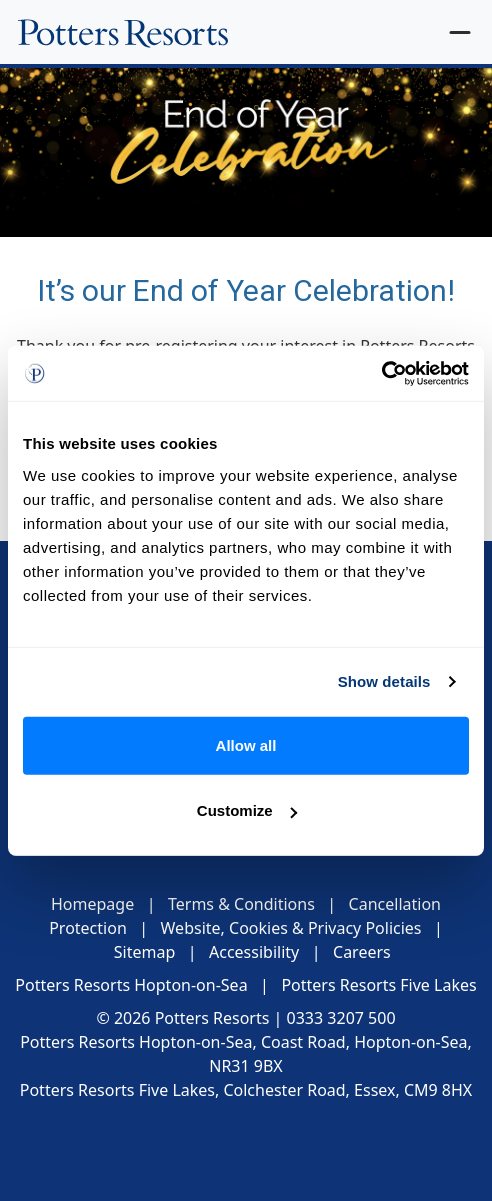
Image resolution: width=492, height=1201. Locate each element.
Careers (362, 952)
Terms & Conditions (241, 904)
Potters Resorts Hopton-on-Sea (131, 985)
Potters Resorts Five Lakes (378, 985)
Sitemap (145, 952)
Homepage (92, 904)
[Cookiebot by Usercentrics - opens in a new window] (381, 373)
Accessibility (254, 952)
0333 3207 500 (341, 1018)
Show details (384, 681)
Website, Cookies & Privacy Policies (291, 928)
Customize (247, 810)
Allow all (246, 744)
